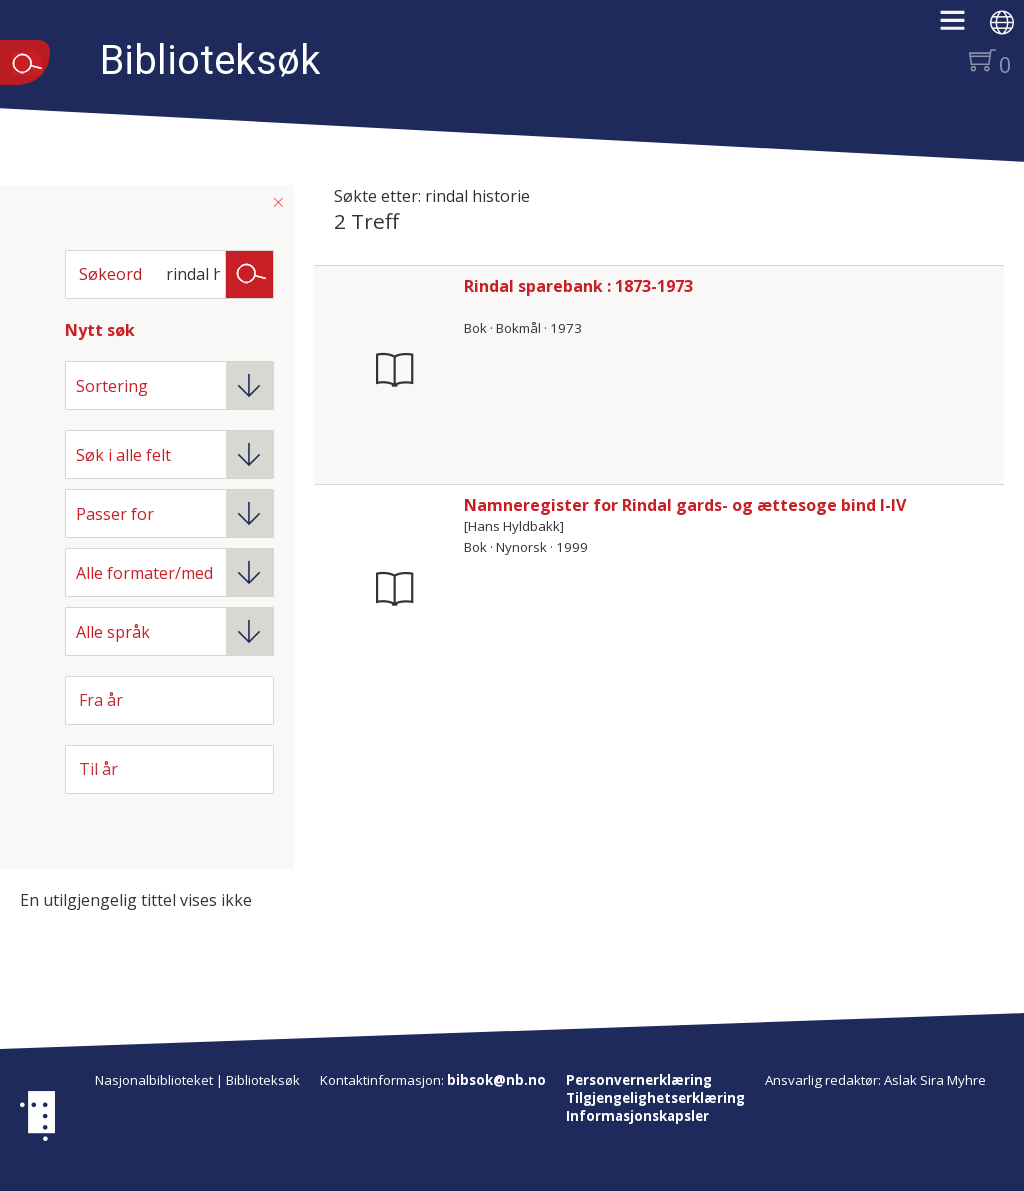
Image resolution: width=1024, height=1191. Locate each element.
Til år (98, 769)
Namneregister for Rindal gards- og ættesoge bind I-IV (685, 505)
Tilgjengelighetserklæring (655, 1098)
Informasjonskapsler (637, 1116)
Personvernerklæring (639, 1080)
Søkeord (110, 274)
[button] (962, 27)
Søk (250, 273)
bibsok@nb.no (496, 1080)
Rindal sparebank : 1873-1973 (578, 286)
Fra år (101, 700)
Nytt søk (100, 330)
